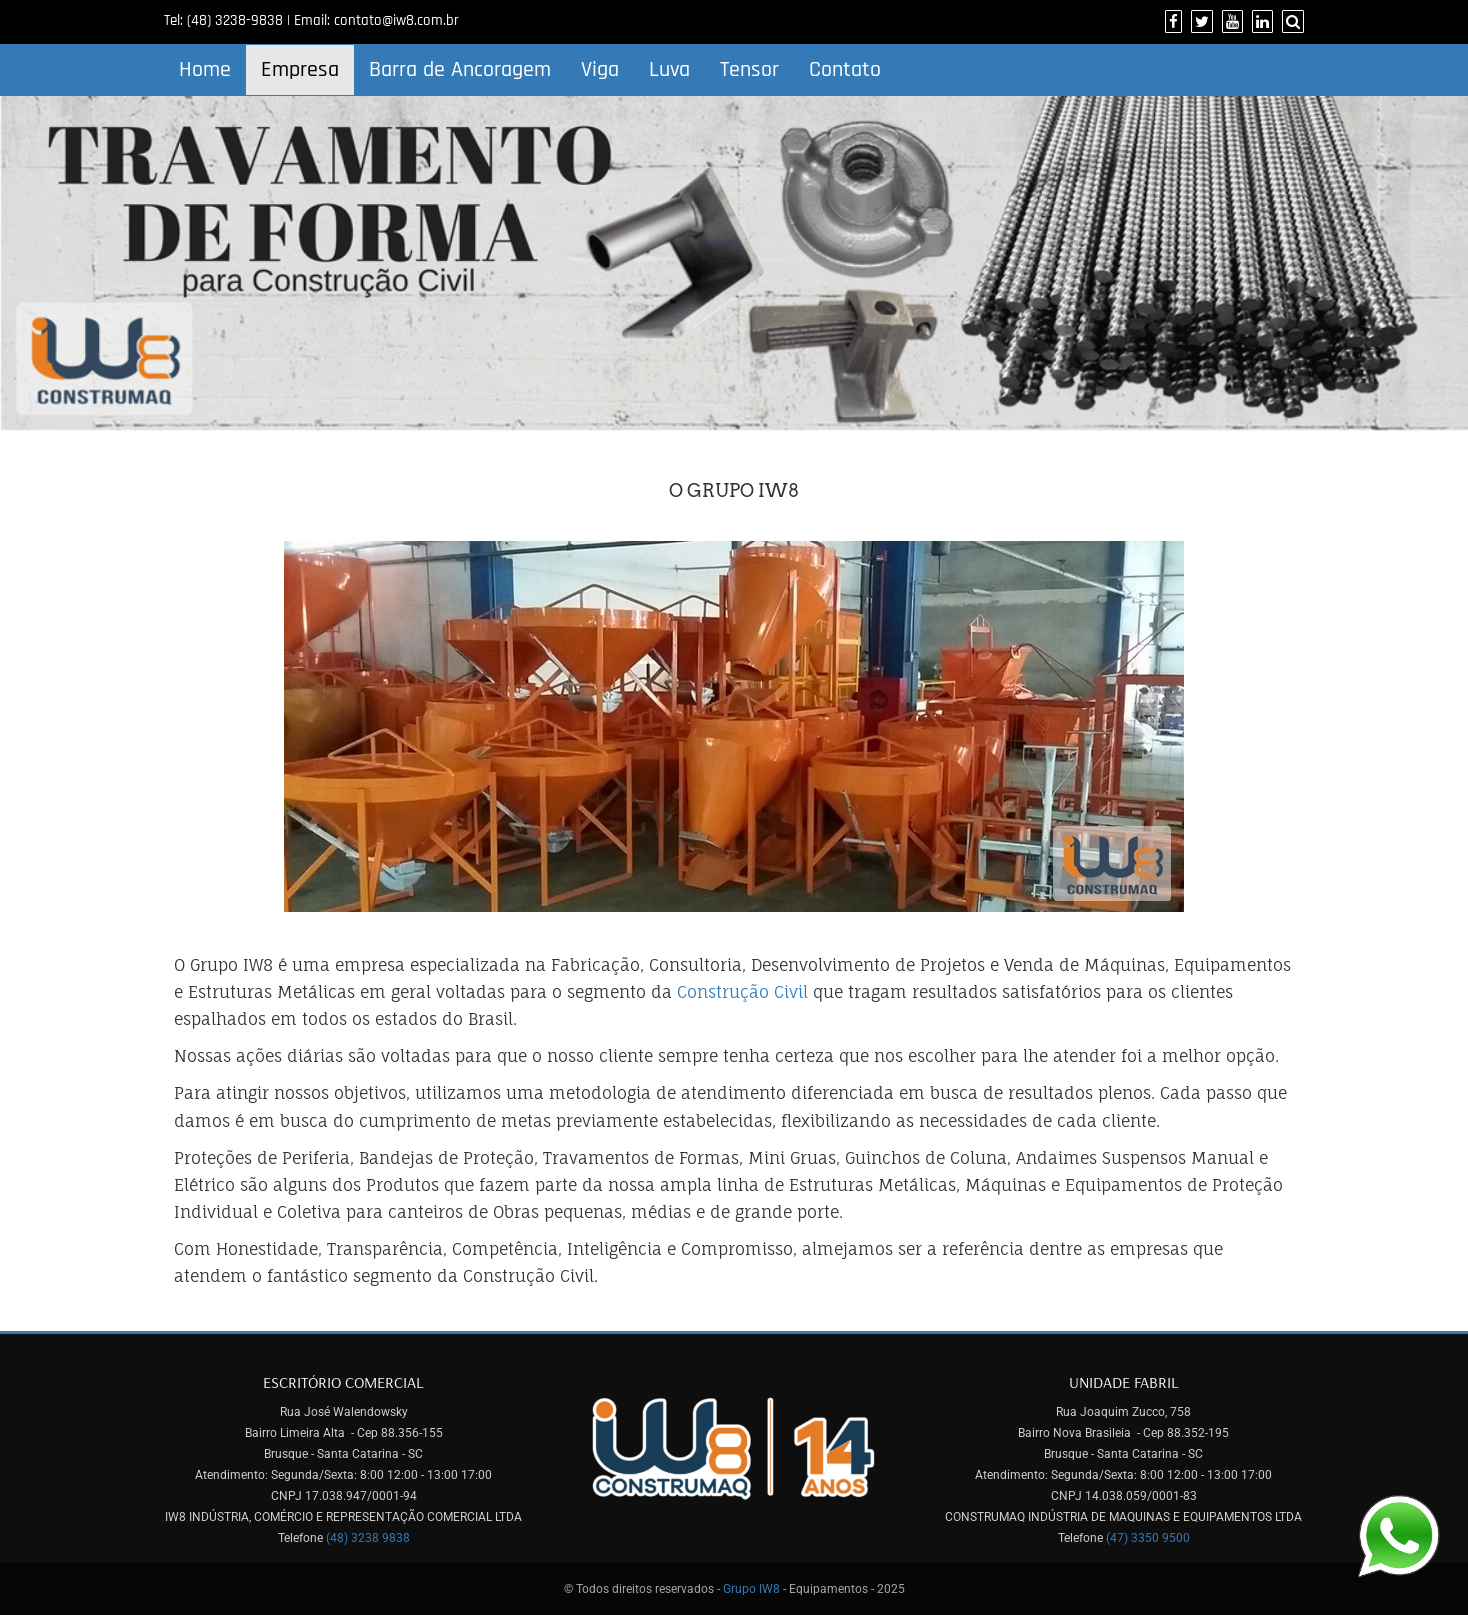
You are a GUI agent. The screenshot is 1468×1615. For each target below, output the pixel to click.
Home (205, 70)
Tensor (749, 70)
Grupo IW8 (751, 1589)
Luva (669, 70)
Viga (600, 70)
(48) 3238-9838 (235, 20)
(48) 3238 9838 (368, 1538)
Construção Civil (742, 992)
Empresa (300, 70)
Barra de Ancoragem (460, 70)
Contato (845, 70)
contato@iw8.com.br (396, 20)
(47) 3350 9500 (1148, 1538)
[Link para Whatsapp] (1398, 1535)
